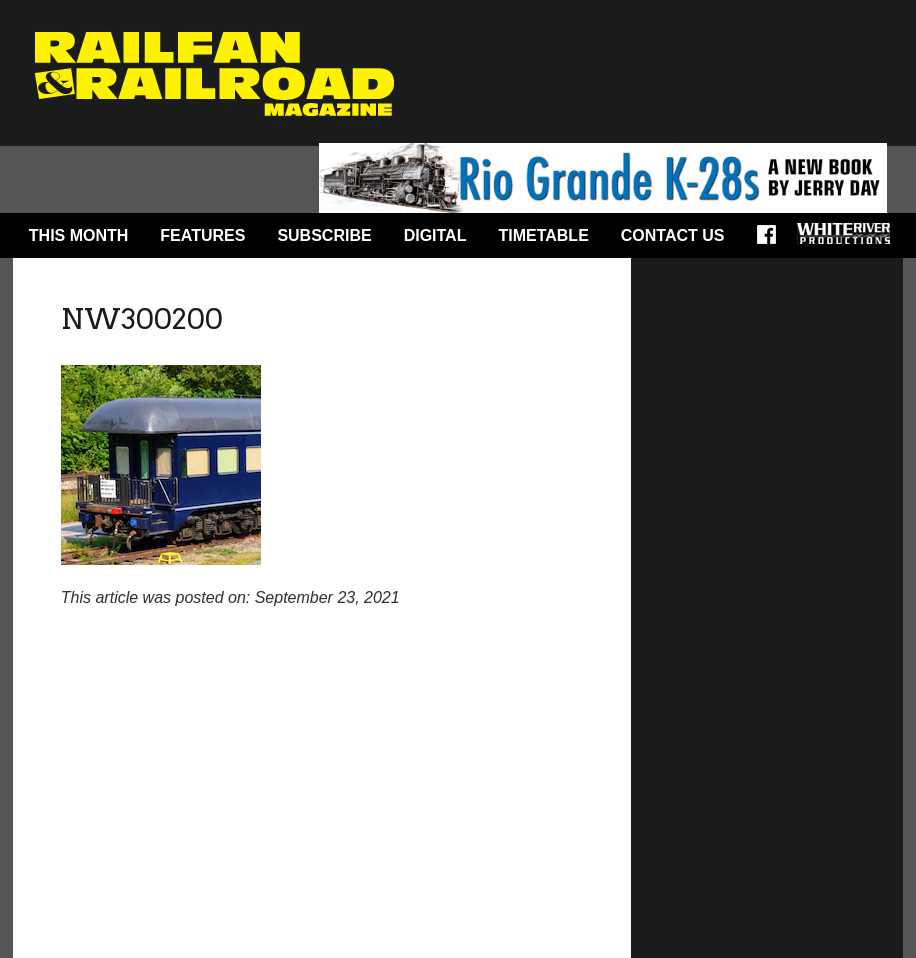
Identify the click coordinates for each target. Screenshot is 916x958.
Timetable (543, 235)
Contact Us (673, 235)
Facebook (773, 241)
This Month (79, 235)
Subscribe (324, 235)
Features (202, 235)
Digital (435, 235)
